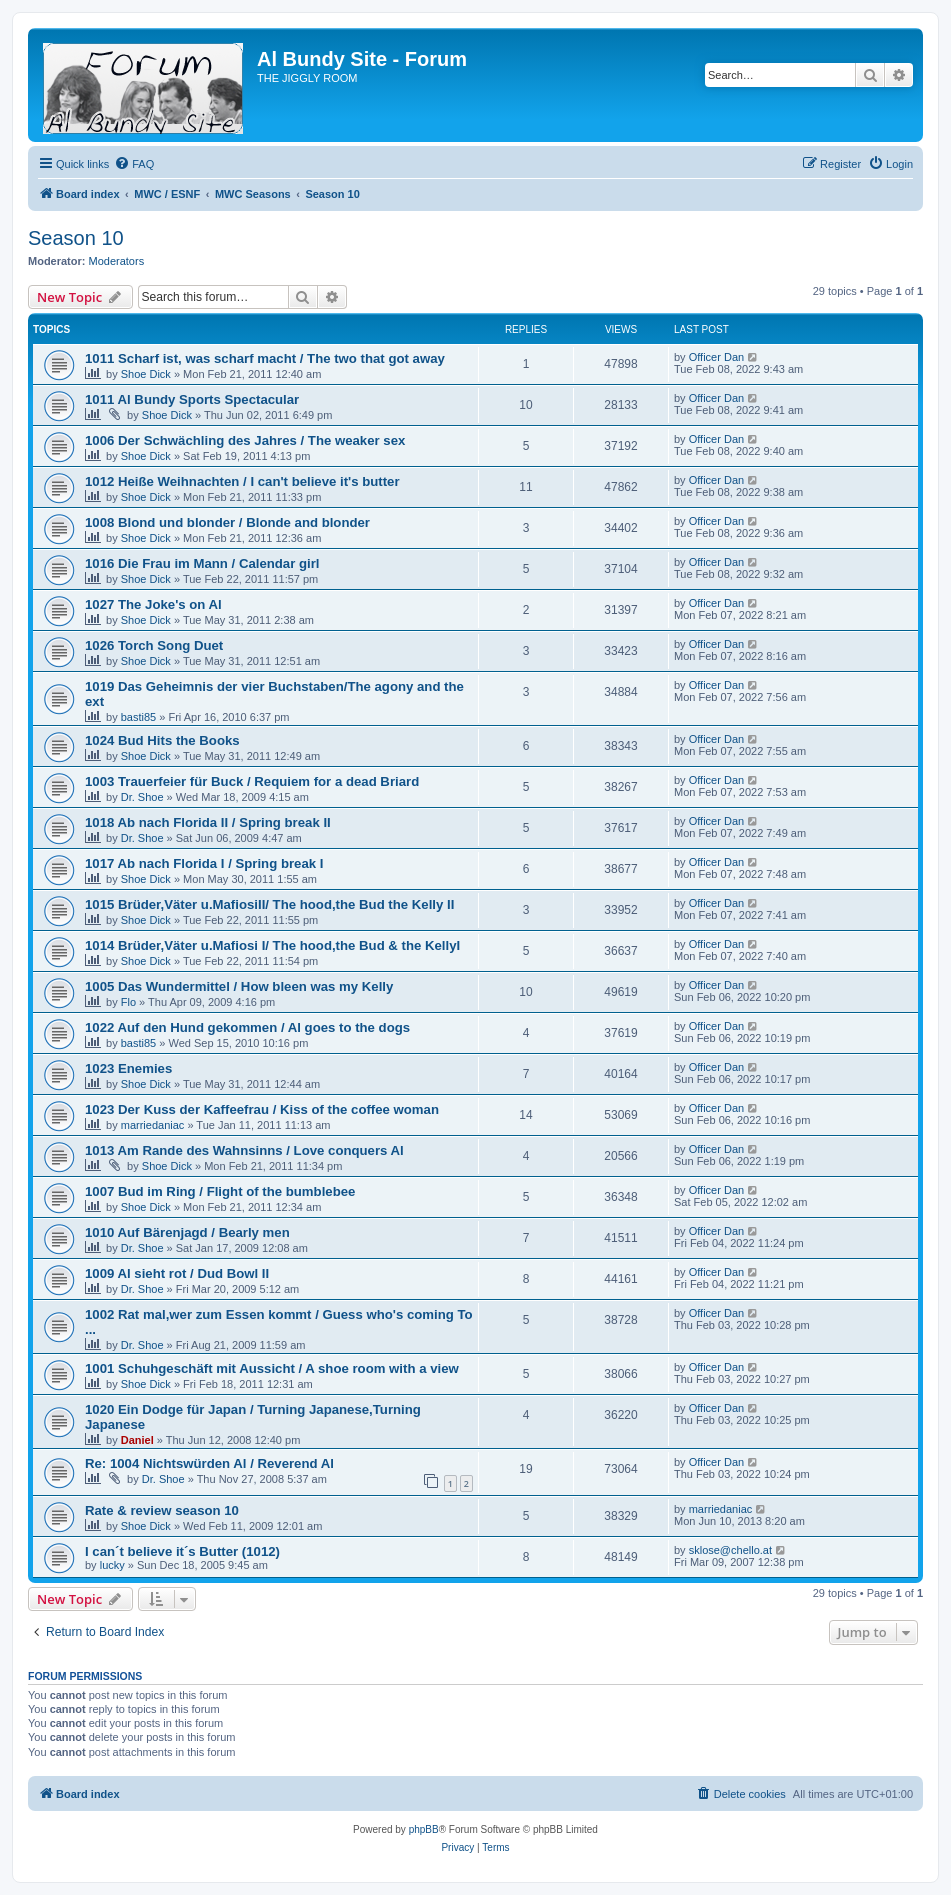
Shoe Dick (146, 374)
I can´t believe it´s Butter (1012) (182, 1551)
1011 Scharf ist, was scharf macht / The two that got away (265, 358)
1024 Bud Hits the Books (162, 740)
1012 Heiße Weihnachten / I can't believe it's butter (242, 481)
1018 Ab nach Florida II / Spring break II (208, 822)
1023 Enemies (128, 1068)
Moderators (117, 261)
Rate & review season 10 (162, 1510)
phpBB (424, 1829)
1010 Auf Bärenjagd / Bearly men (187, 1232)
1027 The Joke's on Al (153, 604)
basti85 (138, 717)
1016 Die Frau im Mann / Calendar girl (202, 563)
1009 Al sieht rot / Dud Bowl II (177, 1273)
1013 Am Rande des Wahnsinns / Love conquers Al (244, 1150)
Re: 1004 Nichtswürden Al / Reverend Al (209, 1463)
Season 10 (76, 238)
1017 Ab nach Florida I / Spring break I (204, 863)
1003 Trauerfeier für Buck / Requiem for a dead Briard (252, 781)
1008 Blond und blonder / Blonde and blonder (227, 522)
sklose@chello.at (730, 1550)
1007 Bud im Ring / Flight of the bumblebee (220, 1191)
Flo (128, 1002)
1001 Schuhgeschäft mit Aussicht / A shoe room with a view (272, 1368)
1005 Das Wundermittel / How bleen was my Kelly (239, 986)
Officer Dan (716, 357)
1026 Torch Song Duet (154, 645)
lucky (112, 1565)
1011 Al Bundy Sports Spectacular (192, 399)
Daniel (137, 1440)
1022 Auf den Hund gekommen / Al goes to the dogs (247, 1027)
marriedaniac (153, 1125)
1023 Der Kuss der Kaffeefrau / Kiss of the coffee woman (262, 1109)
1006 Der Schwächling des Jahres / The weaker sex (245, 440)
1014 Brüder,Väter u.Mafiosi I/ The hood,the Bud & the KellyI (272, 945)
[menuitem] (134, 164)
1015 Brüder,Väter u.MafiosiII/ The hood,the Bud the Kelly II (269, 904)
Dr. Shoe (142, 797)
